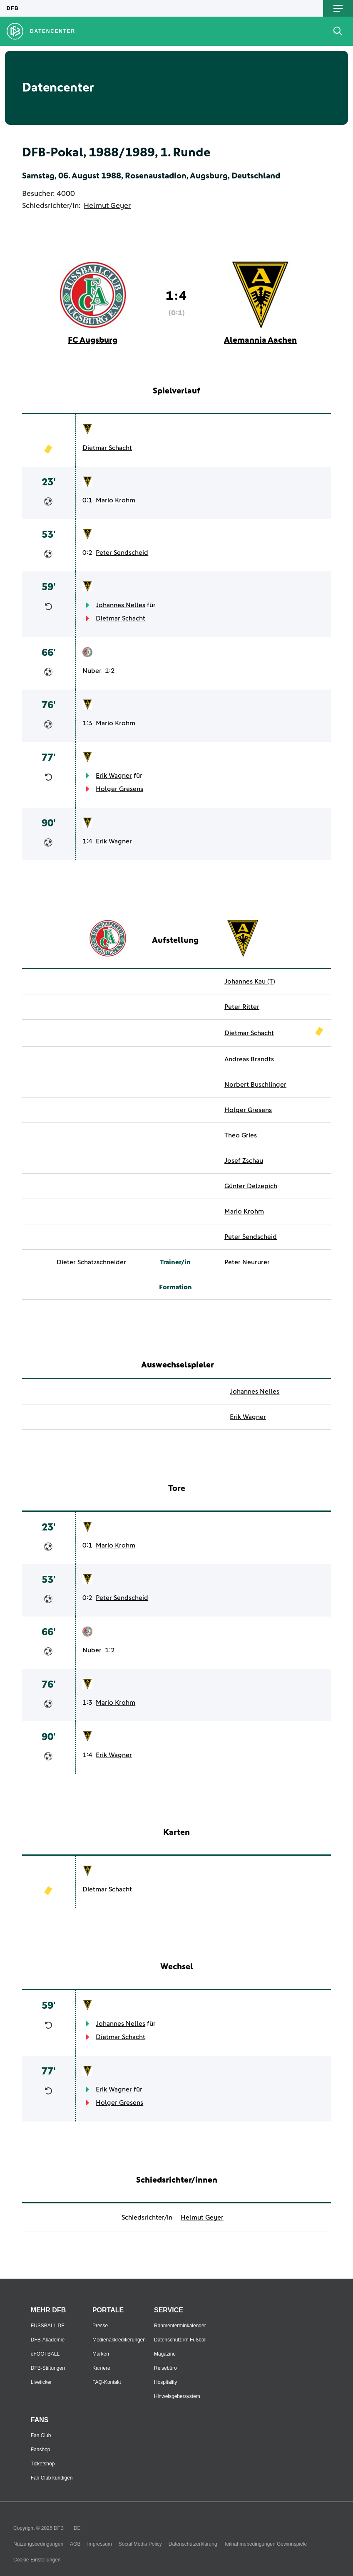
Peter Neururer (247, 1262)
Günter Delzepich (250, 1186)
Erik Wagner (114, 775)
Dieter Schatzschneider (91, 1262)
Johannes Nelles (120, 605)
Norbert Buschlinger (255, 1084)
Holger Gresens (119, 789)
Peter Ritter (241, 1007)
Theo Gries (240, 1135)
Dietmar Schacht (107, 448)
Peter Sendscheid (122, 552)
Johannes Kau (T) (249, 981)
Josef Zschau (243, 1160)
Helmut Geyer (107, 206)
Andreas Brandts (249, 1059)
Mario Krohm (115, 500)
